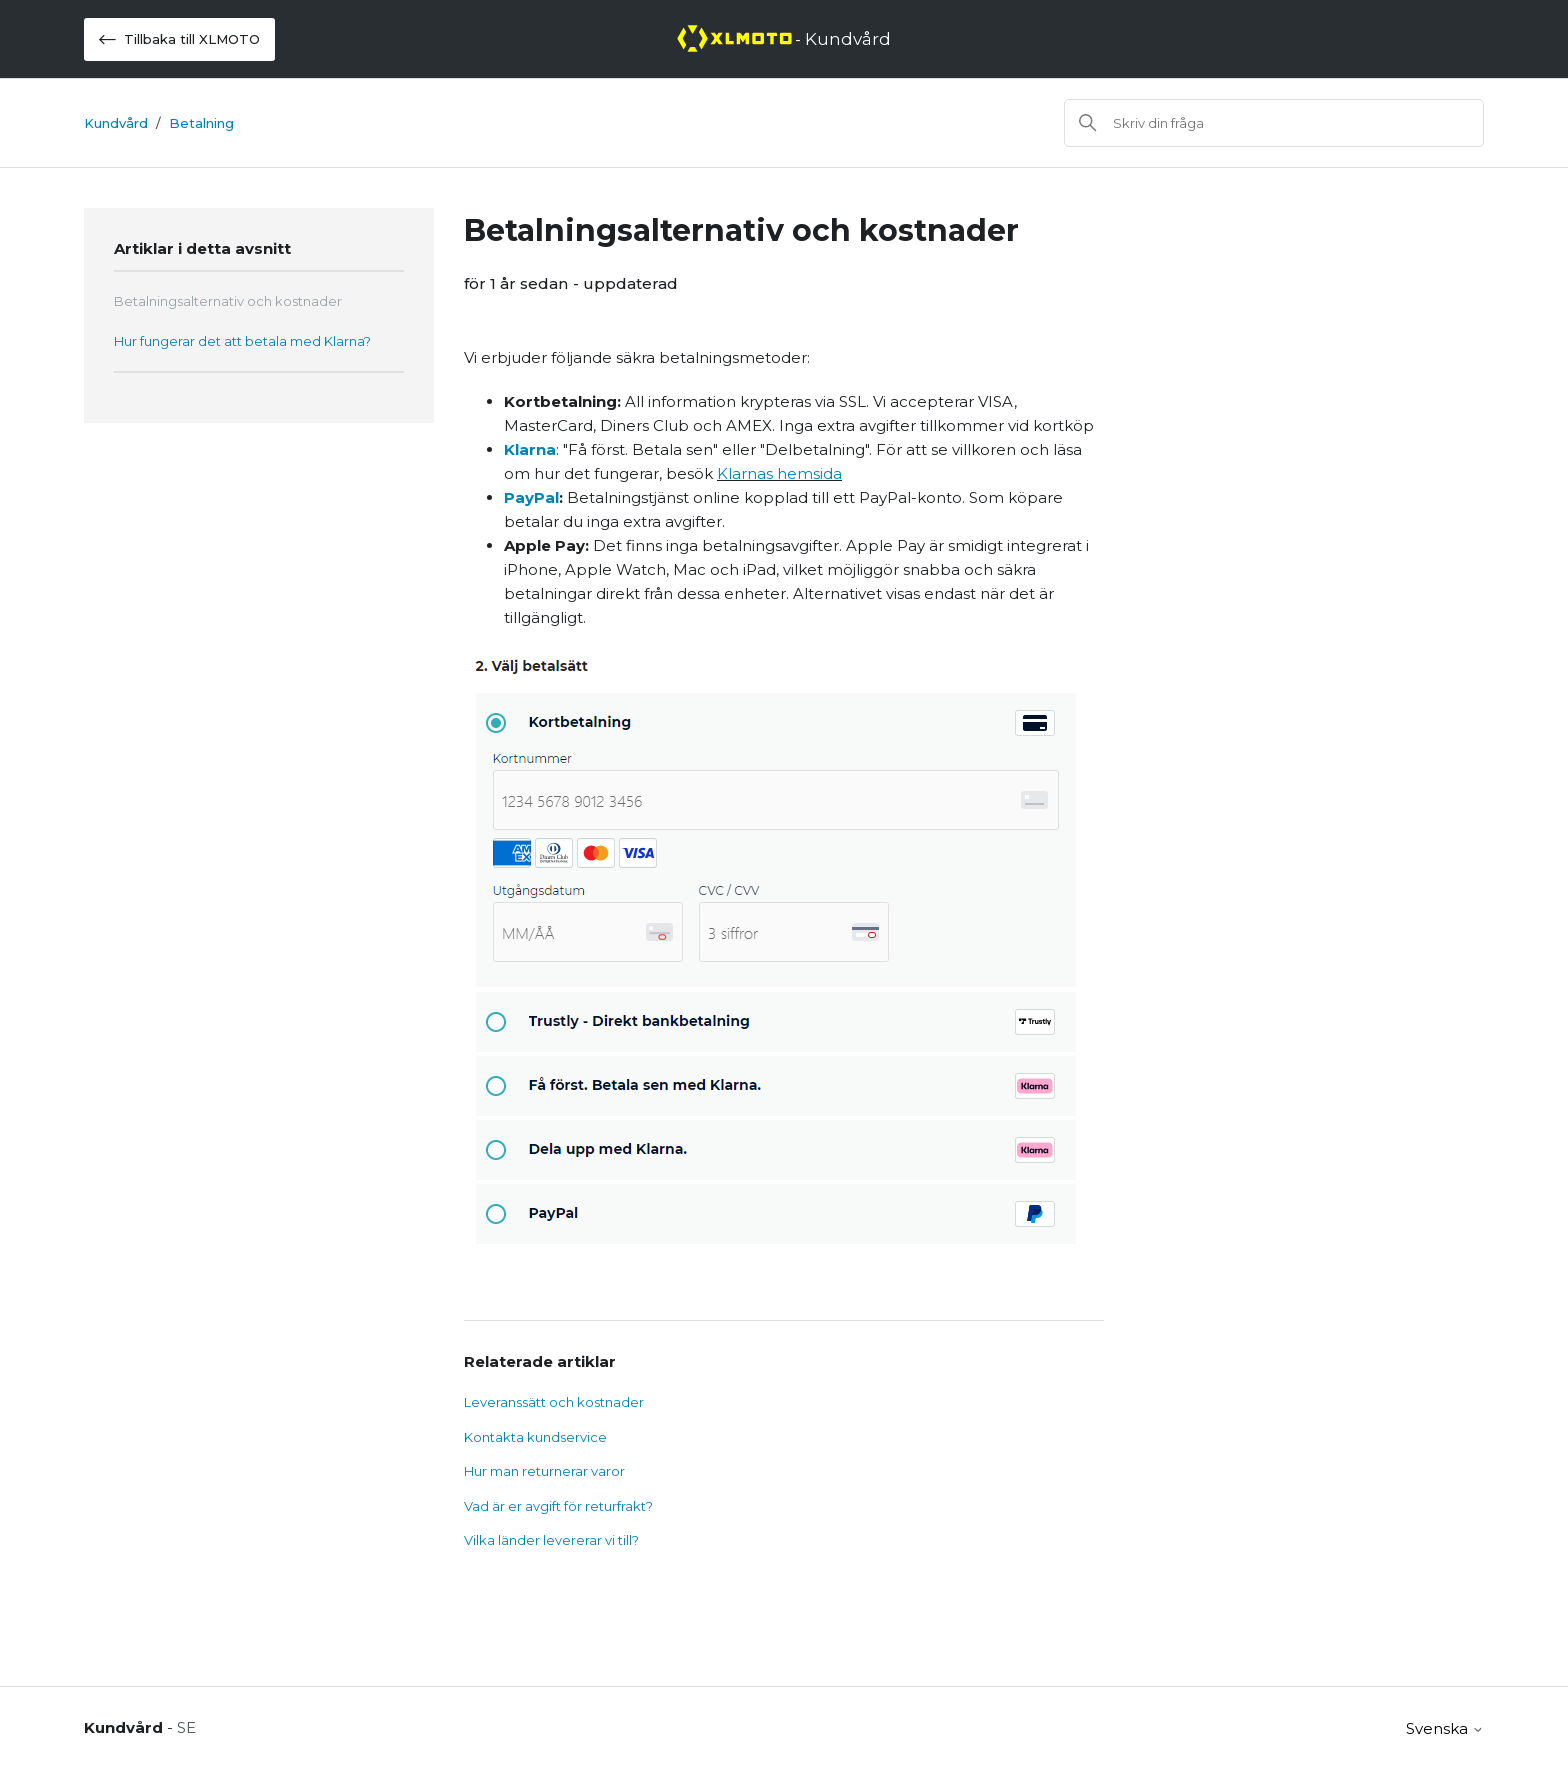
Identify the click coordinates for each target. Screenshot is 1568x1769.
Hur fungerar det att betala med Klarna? (242, 341)
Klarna (530, 449)
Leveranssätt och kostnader (554, 1402)
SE (186, 1727)
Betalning (201, 123)
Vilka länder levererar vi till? (551, 1540)
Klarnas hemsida (779, 473)
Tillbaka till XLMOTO (179, 39)
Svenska (1445, 1728)
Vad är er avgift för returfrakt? (558, 1506)
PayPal (531, 497)
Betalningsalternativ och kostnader (228, 301)
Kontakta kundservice (535, 1437)
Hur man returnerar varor (544, 1471)
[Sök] (1274, 123)
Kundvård (116, 123)
